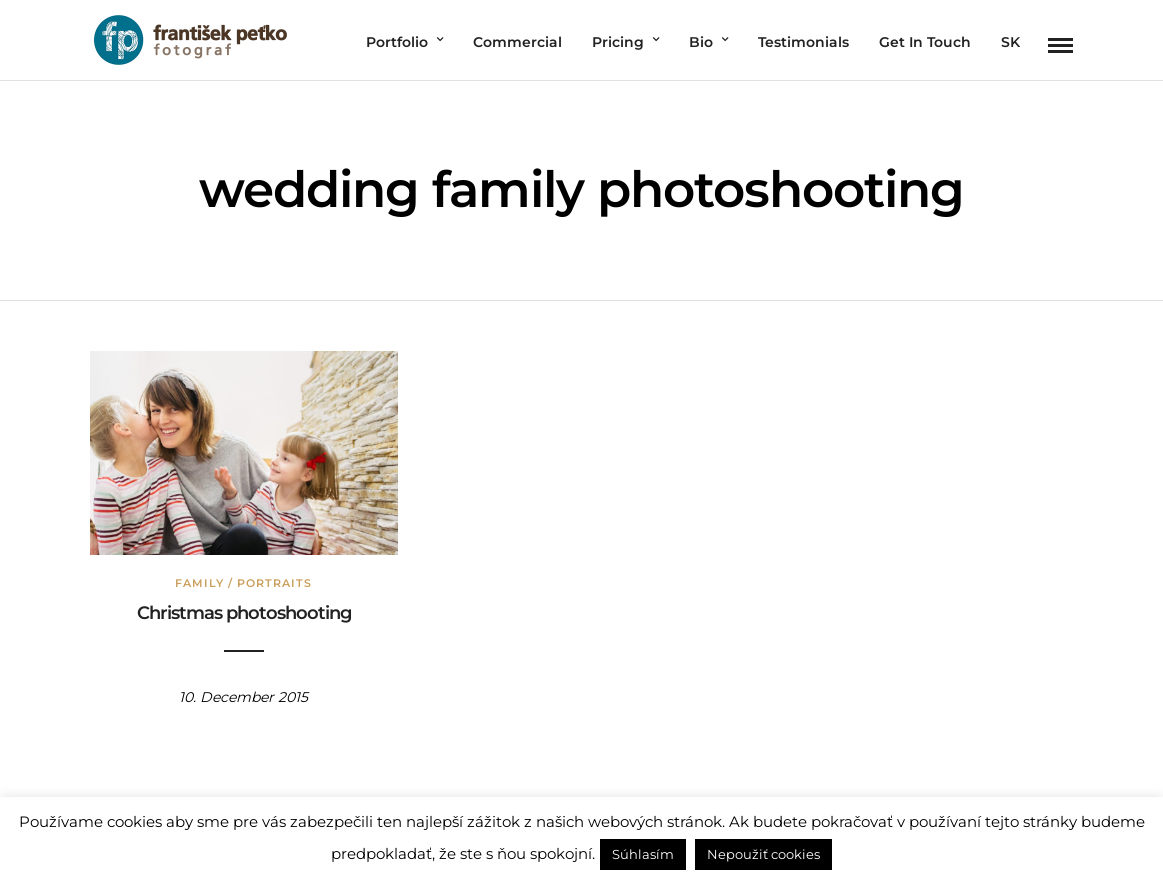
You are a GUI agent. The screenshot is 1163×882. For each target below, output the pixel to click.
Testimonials (803, 42)
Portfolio (397, 42)
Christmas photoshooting (244, 613)
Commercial (517, 42)
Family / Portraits (243, 583)
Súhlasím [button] (643, 854)
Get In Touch (925, 42)
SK (1010, 42)
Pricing (618, 42)
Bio (701, 42)
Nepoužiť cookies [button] (763, 854)
